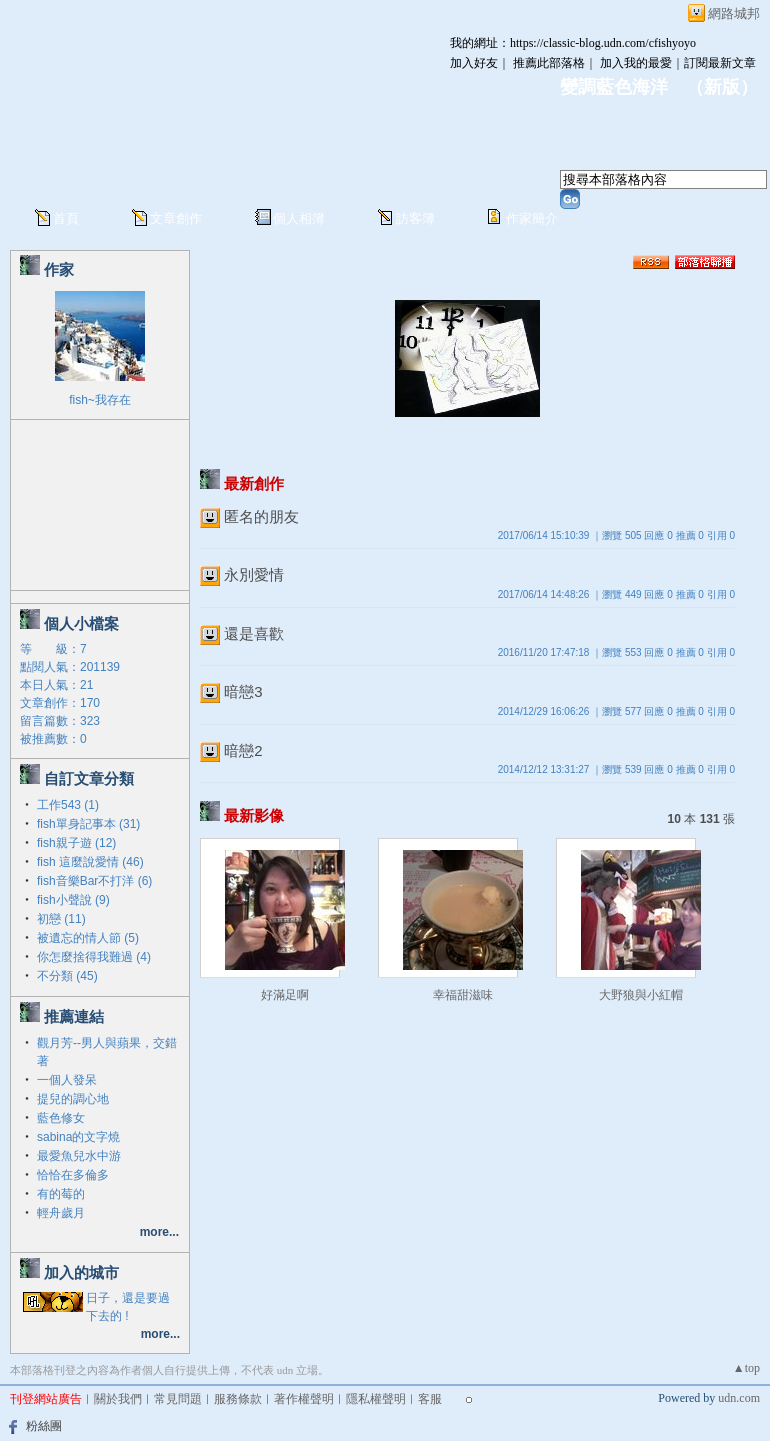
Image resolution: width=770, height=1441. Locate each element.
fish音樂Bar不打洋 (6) (94, 881)
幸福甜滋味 (463, 995)
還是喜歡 (254, 633)
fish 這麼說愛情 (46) (90, 862)
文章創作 (176, 218)
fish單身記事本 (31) (88, 824)
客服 (430, 1399)
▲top (746, 1368)
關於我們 (118, 1399)
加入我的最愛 (636, 63)
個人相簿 (299, 218)
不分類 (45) (67, 976)
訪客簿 (415, 218)
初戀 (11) (61, 919)
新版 (722, 87)
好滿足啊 (285, 995)
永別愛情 (254, 574)
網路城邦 (734, 13)
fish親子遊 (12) (76, 843)
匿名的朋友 (261, 516)
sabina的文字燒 (78, 1137)
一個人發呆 (67, 1080)
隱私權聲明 (376, 1399)
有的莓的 (61, 1194)
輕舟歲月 (61, 1213)
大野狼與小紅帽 (641, 995)
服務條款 (238, 1399)
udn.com (739, 1398)
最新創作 (254, 483)
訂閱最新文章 (720, 63)
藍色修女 (61, 1118)
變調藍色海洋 (614, 87)
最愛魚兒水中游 (79, 1156)
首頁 (66, 218)
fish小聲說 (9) (73, 900)
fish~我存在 (100, 400)
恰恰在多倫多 (73, 1175)
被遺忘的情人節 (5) (88, 938)
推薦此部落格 (549, 63)
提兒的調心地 (73, 1099)
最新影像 (254, 815)
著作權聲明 (304, 1399)
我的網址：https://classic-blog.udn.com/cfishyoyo (573, 43)
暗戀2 (243, 750)
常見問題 (178, 1399)
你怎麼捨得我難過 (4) (94, 957)
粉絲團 (44, 1426)
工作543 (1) (68, 805)
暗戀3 (243, 691)
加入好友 (474, 63)
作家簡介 (532, 218)
